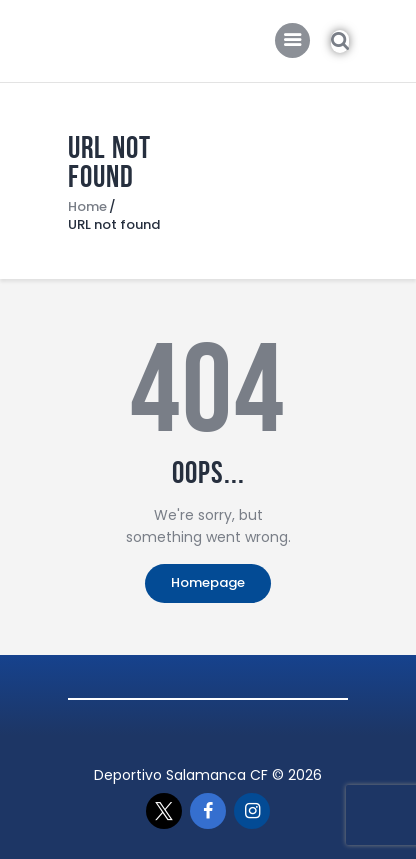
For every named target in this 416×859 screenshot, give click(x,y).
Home (87, 207)
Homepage (208, 582)
